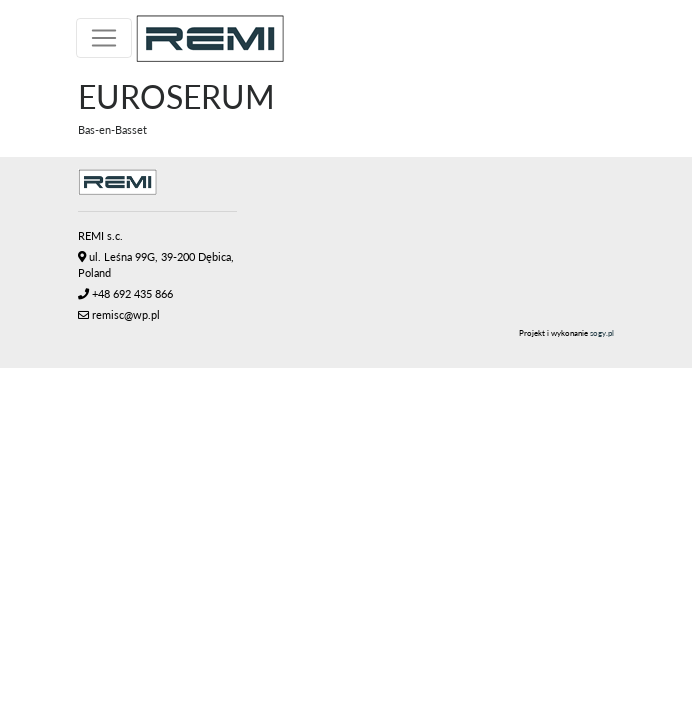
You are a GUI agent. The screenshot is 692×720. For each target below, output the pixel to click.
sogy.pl (602, 333)
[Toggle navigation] (104, 38)
